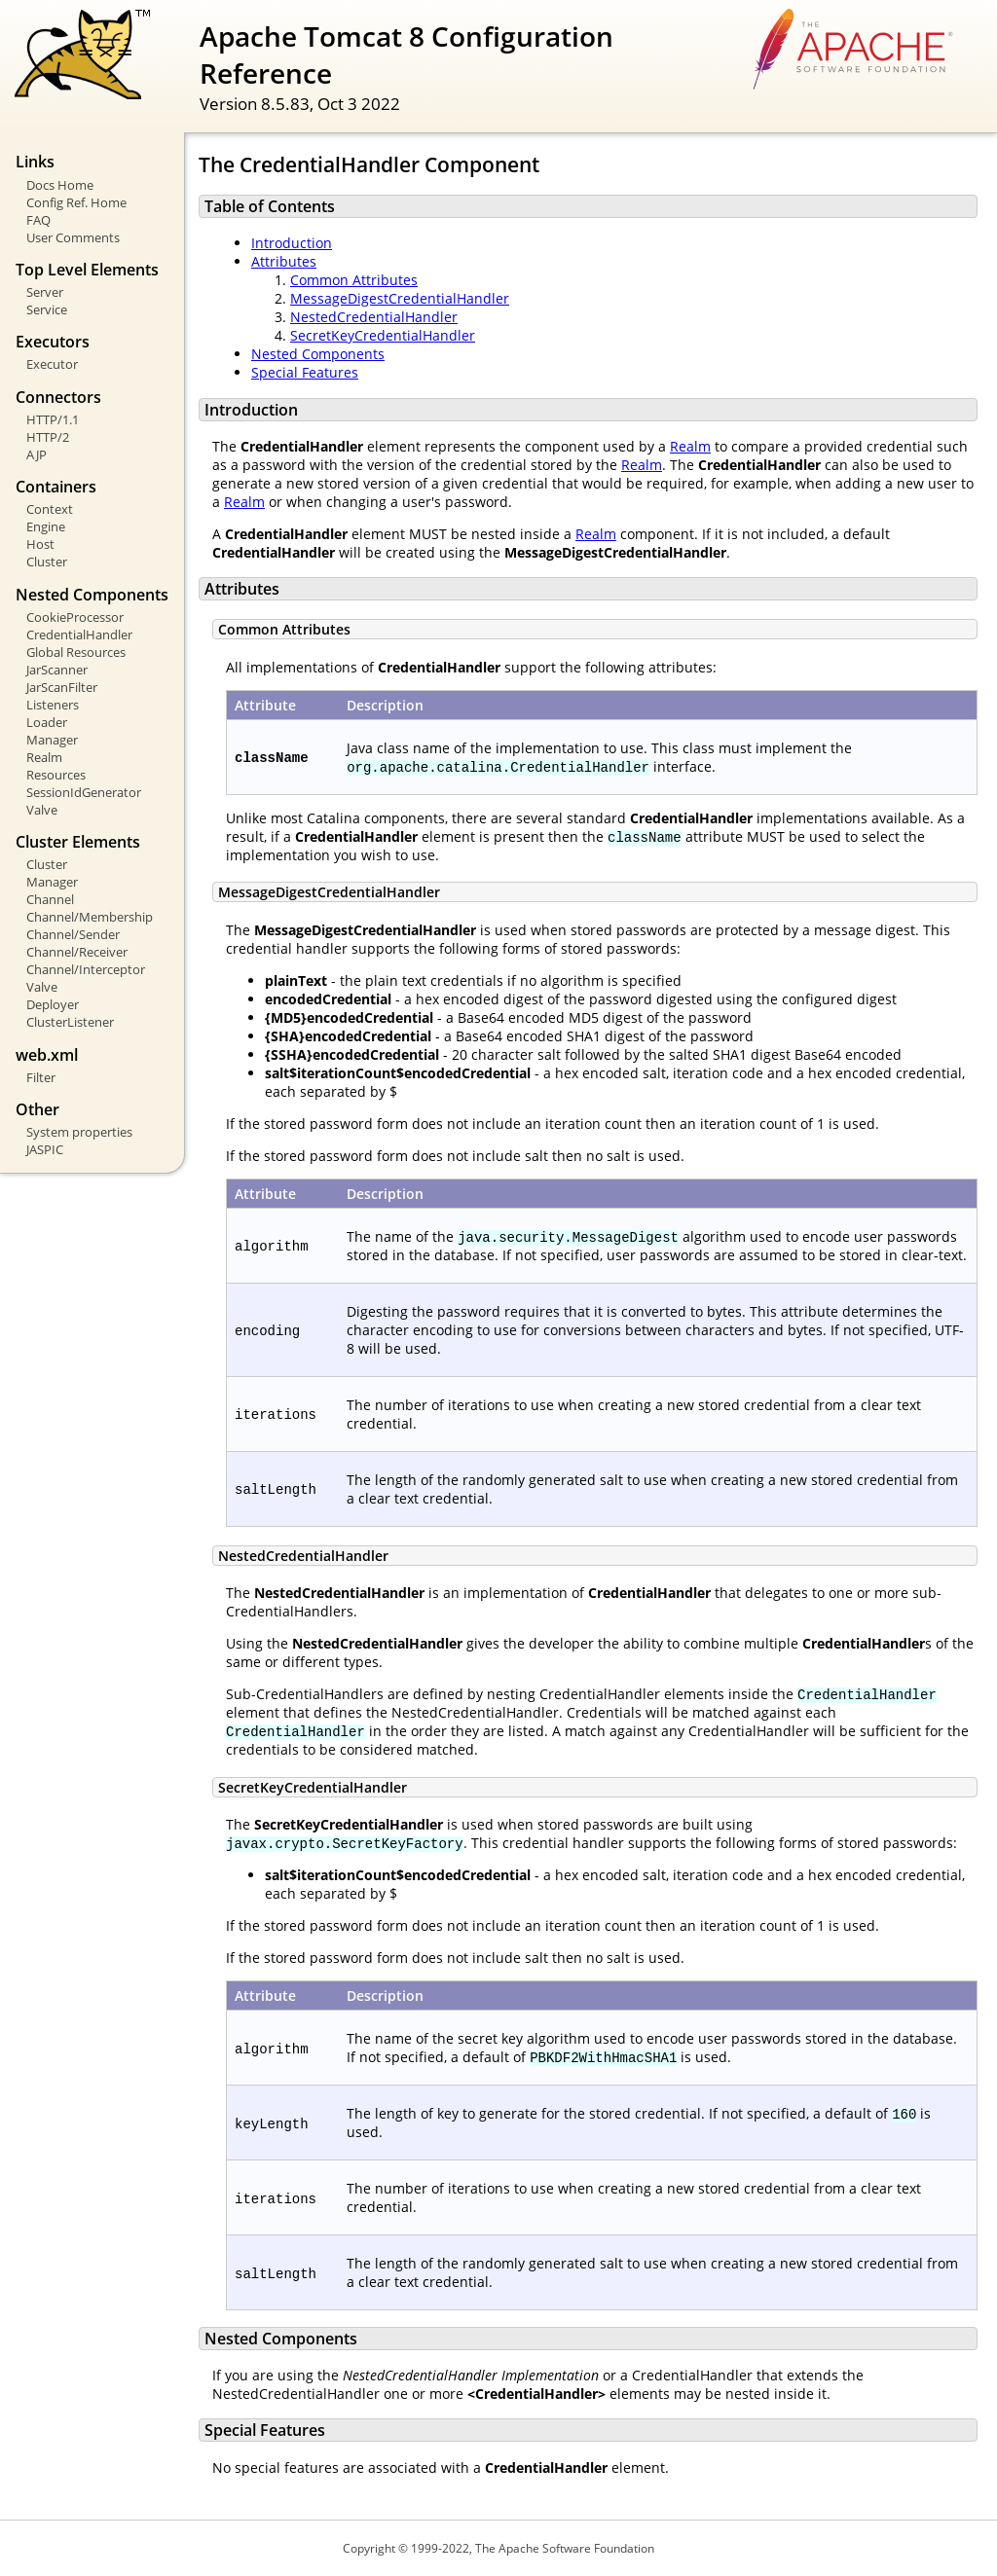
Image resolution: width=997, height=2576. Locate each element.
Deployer (52, 1004)
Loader (46, 722)
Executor (52, 364)
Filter (40, 1077)
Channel (50, 899)
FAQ (38, 220)
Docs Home (59, 185)
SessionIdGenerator (83, 792)
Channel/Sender (73, 934)
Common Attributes (354, 280)
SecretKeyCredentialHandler (382, 335)
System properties (79, 1132)
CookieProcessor (75, 617)
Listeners (52, 704)
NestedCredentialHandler (374, 317)
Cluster (46, 561)
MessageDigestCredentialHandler (399, 298)
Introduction (291, 243)
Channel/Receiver (77, 952)
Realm (44, 757)
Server (44, 292)
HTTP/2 (47, 437)
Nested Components (318, 354)
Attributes (283, 261)
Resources (56, 774)
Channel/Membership (89, 916)
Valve (41, 809)
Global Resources (76, 652)
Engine (45, 526)
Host (40, 544)
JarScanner (57, 669)
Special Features (304, 372)
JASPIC (44, 1149)
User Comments (73, 237)
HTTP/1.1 (52, 419)
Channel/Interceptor (85, 969)
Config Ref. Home (76, 202)
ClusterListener (70, 1022)
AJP (36, 454)
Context (49, 509)
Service (46, 309)
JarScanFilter (61, 687)
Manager (52, 739)
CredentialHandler (79, 634)
